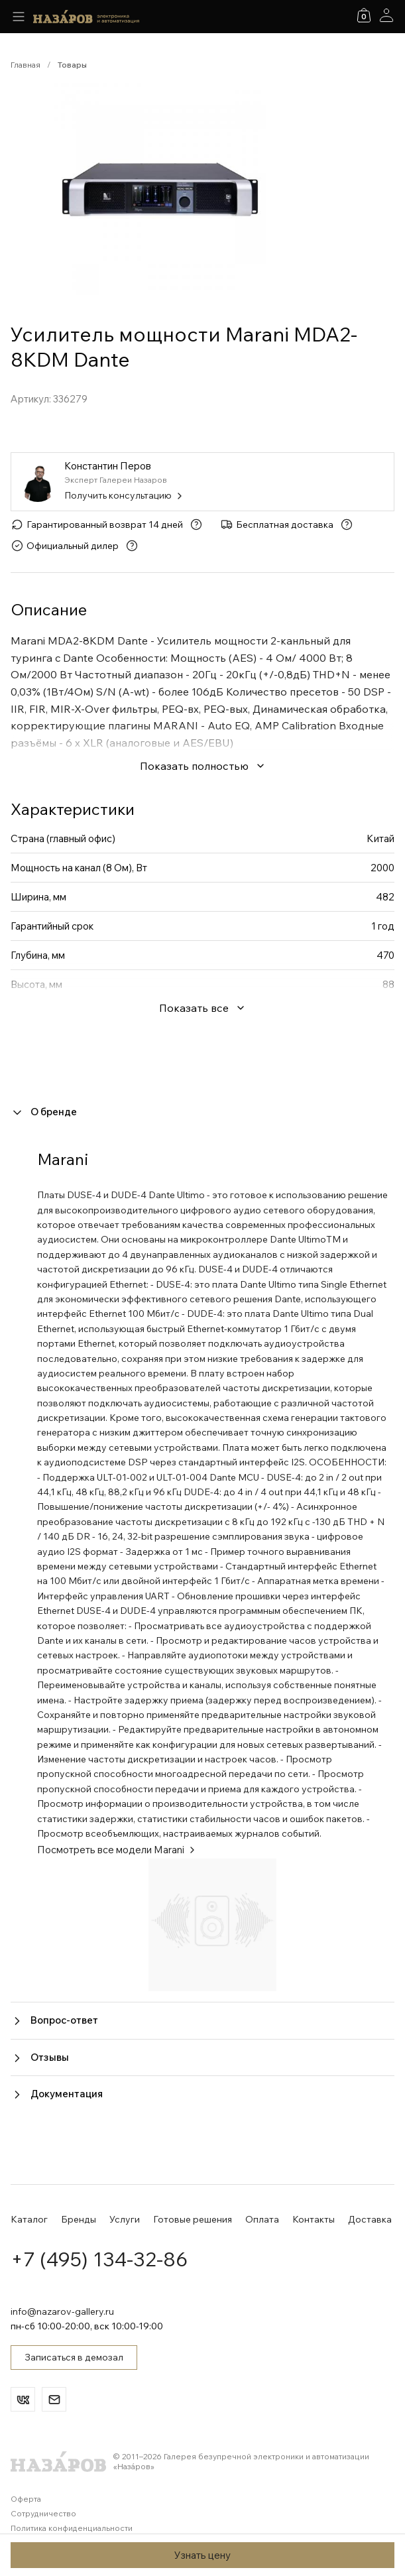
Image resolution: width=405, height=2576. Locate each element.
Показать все (202, 1007)
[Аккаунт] (386, 15)
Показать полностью (203, 765)
